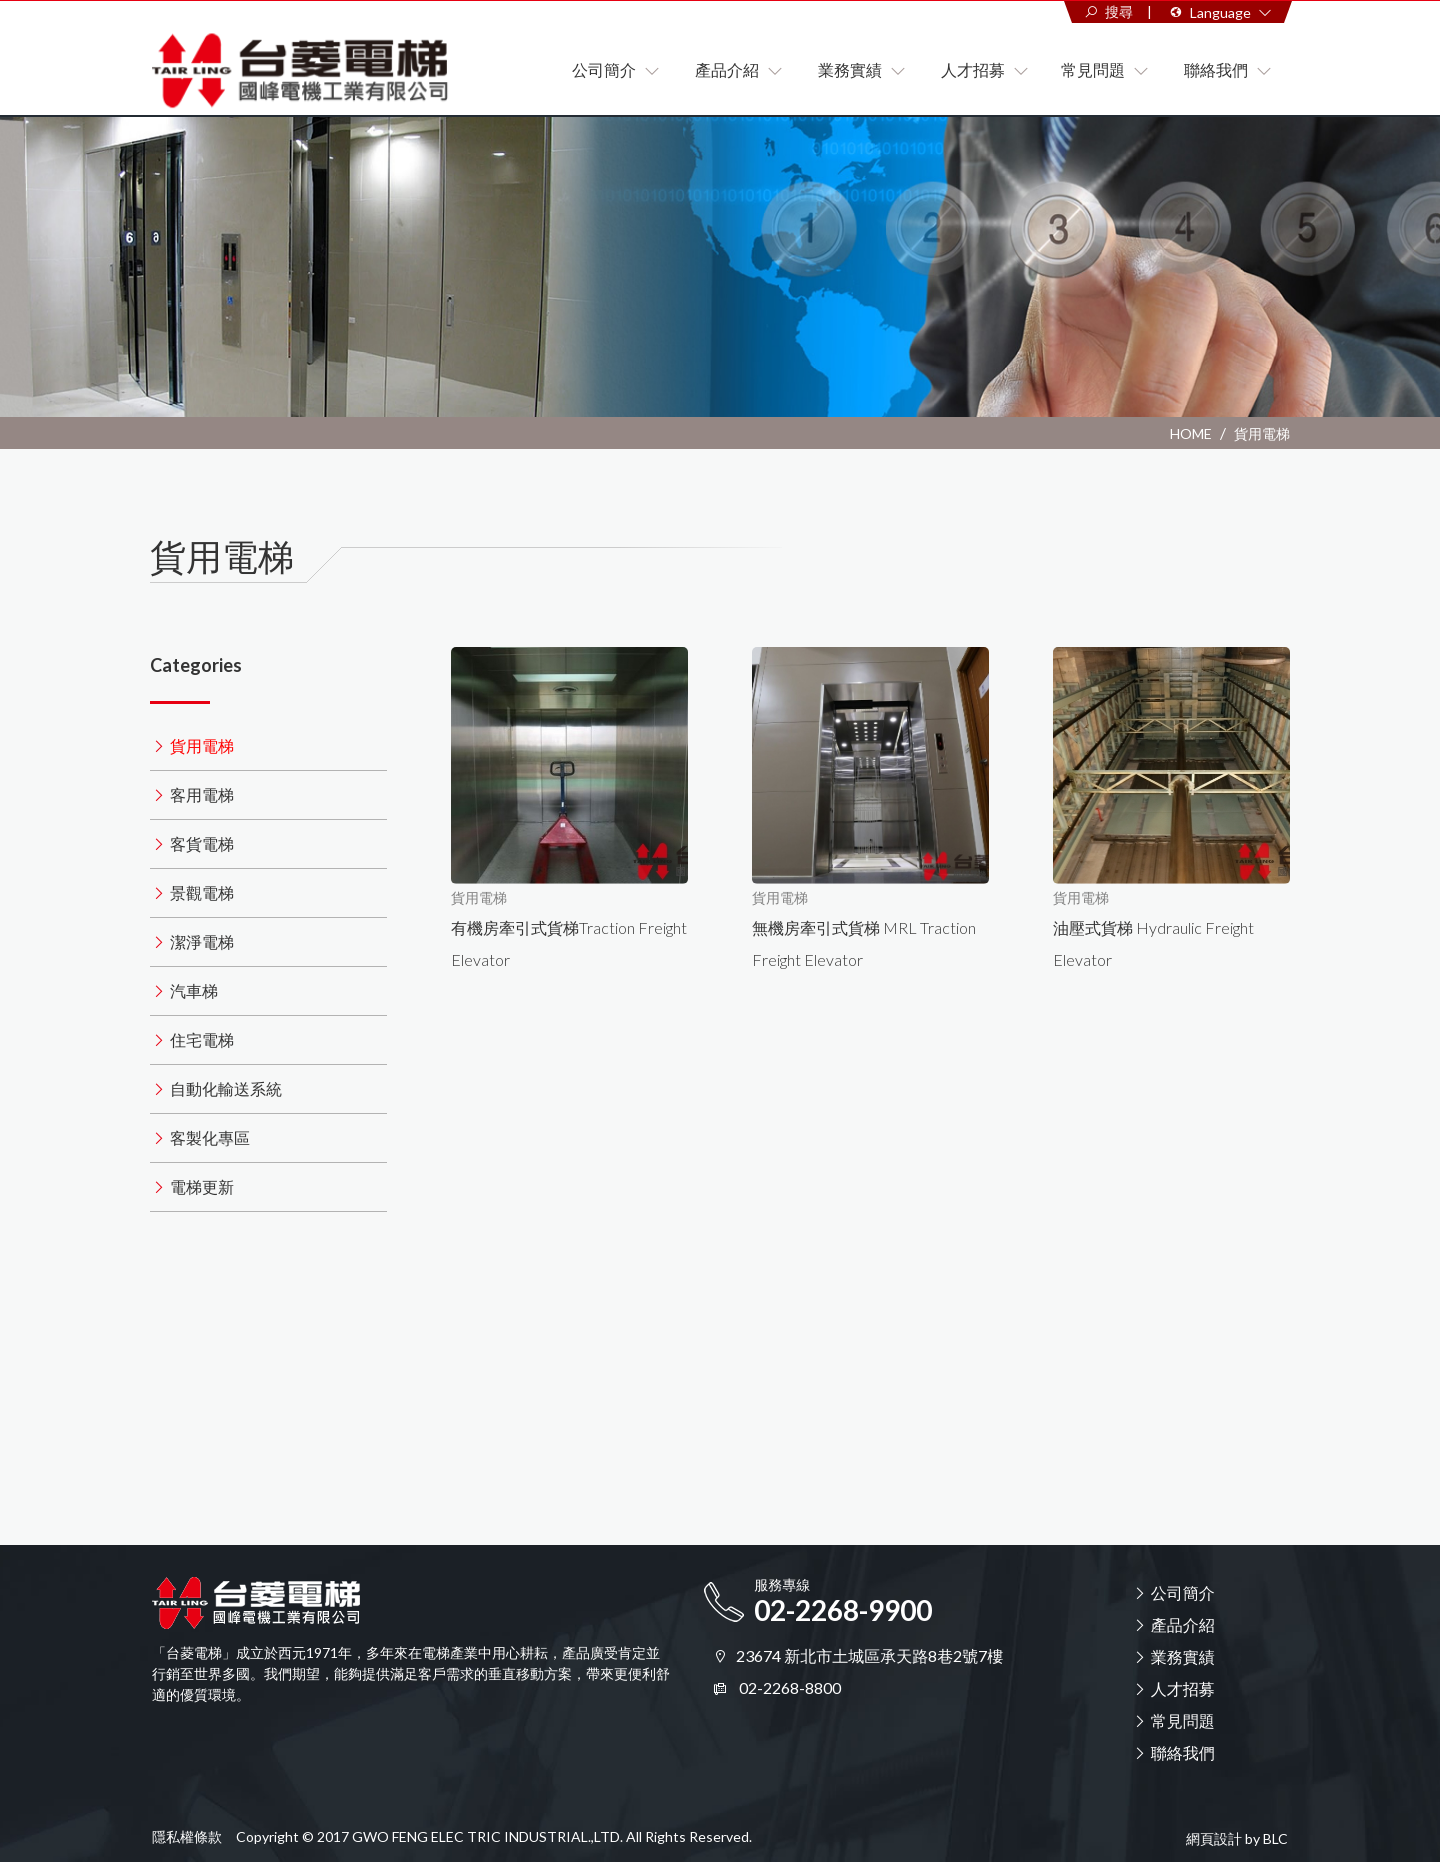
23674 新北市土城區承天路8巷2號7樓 (869, 1655)
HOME (1191, 433)
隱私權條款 (187, 1836)
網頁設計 (1214, 1839)
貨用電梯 (1262, 433)
